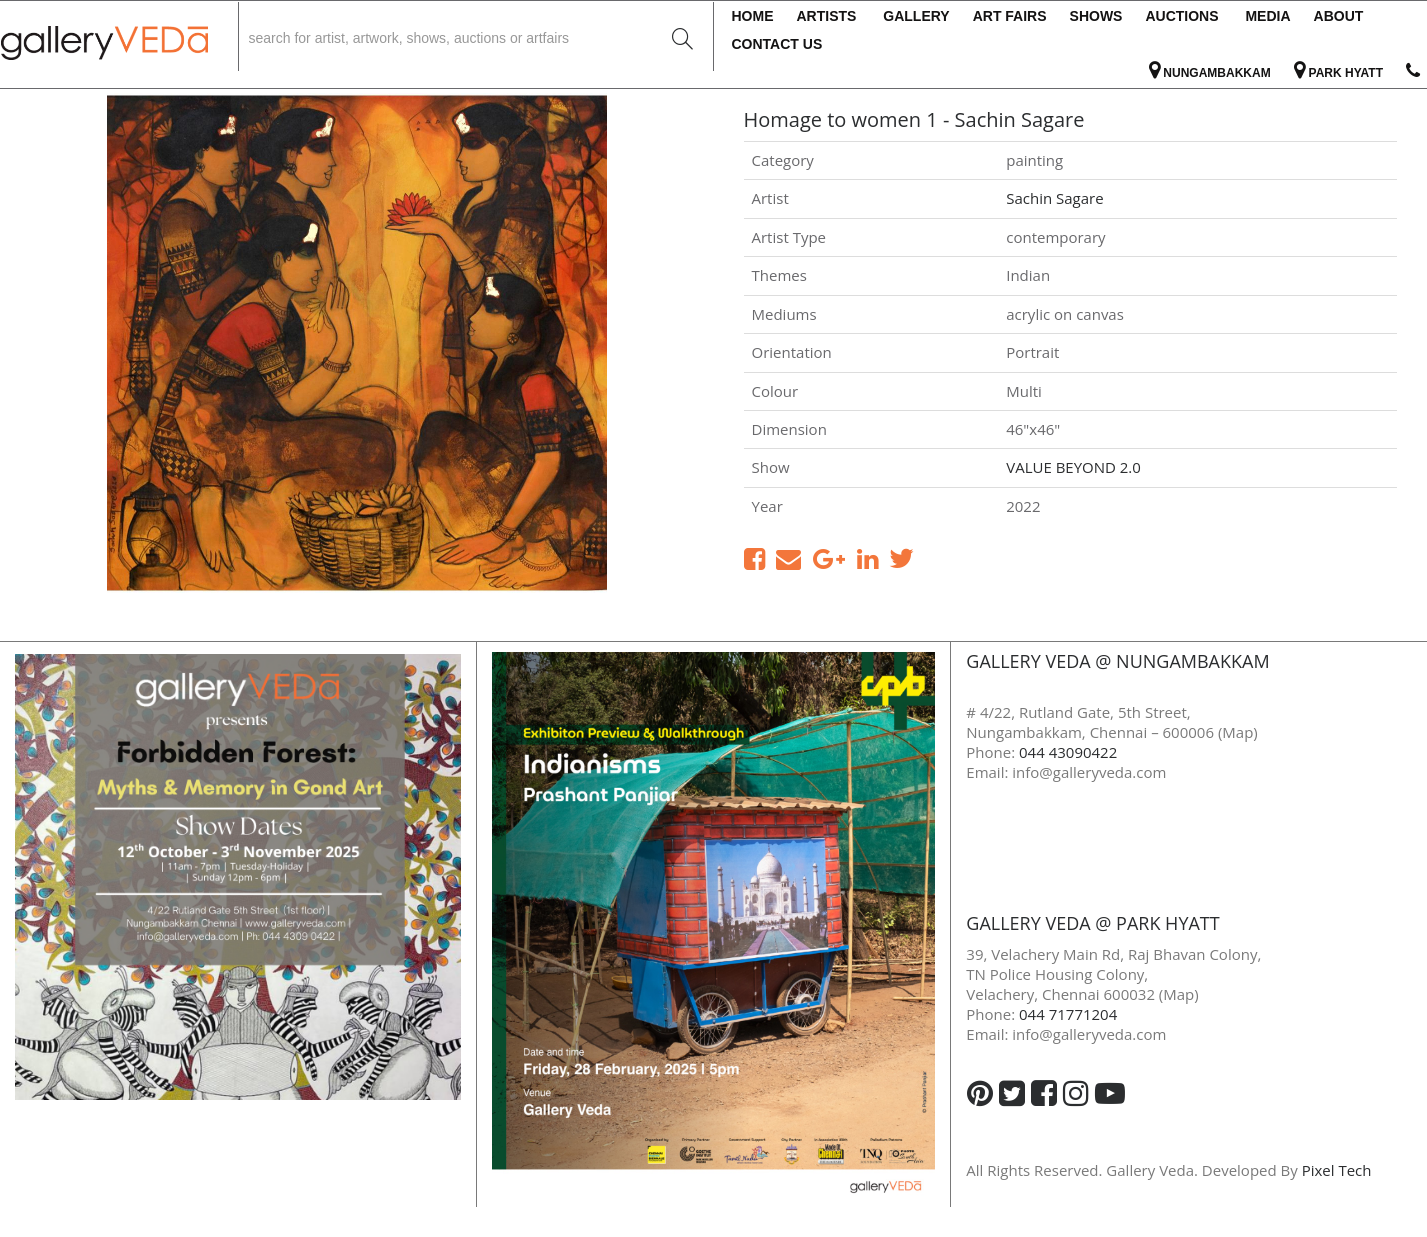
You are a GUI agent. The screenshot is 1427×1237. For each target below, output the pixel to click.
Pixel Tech (1337, 1170)
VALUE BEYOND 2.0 (1073, 467)
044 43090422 (1068, 752)
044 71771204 (1068, 1014)
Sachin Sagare (1054, 198)
